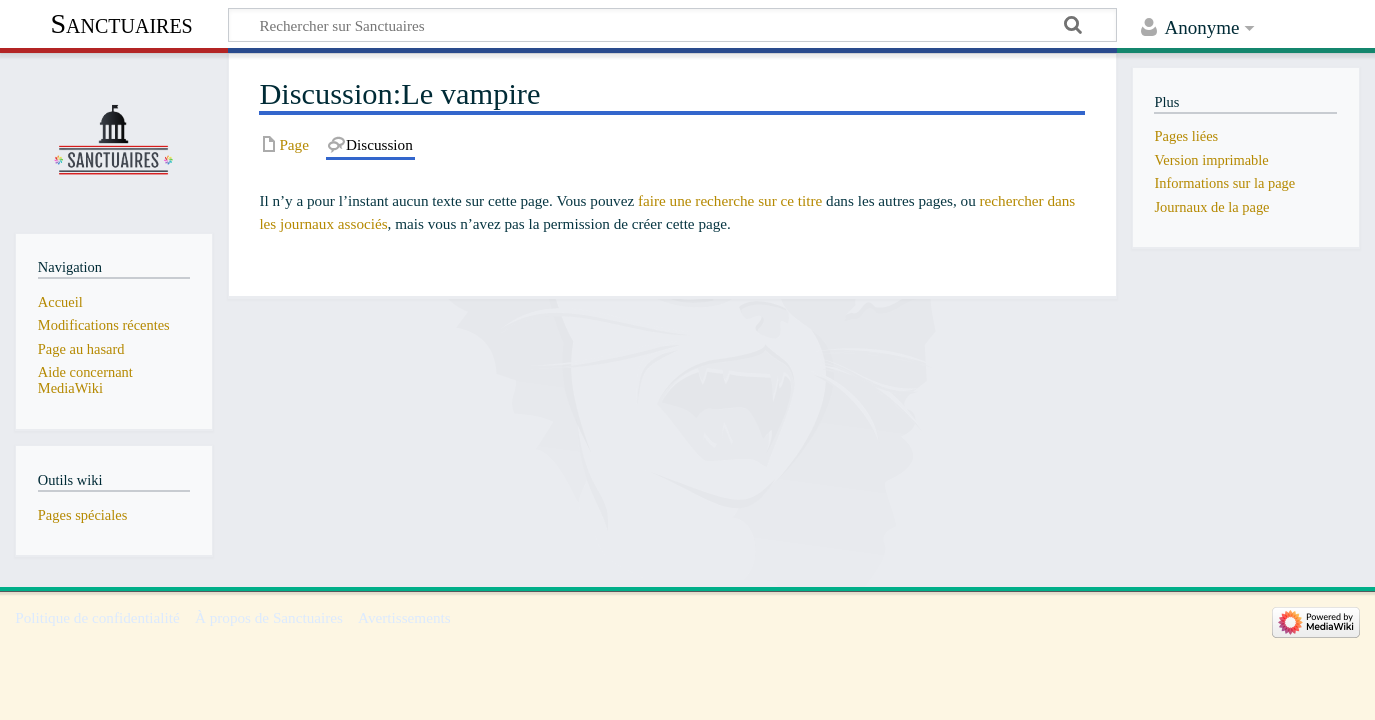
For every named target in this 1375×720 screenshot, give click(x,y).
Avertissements (404, 617)
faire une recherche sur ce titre (730, 200)
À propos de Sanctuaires (269, 617)
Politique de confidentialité (97, 617)
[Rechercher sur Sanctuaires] (672, 25)
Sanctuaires (121, 23)
